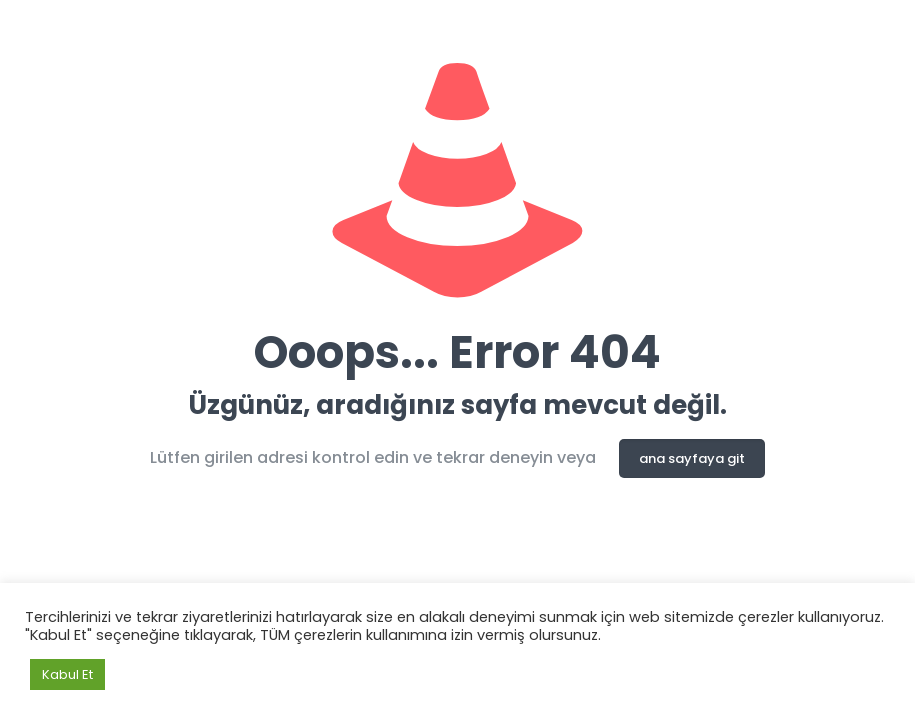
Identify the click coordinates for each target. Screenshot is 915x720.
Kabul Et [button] (67, 674)
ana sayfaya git (692, 458)
